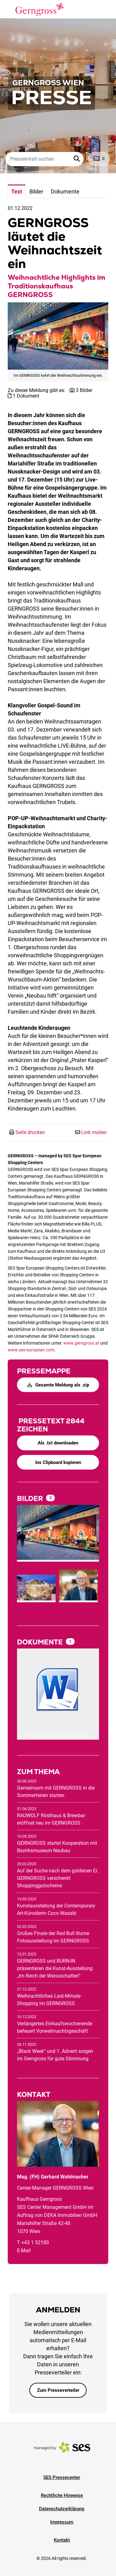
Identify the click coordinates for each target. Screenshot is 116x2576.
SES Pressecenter (61, 2477)
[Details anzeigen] (58, 1690)
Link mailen (94, 1132)
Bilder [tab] (36, 191)
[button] (77, 159)
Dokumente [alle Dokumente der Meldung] (40, 1642)
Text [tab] (16, 191)
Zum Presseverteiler (58, 2390)
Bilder (31, 1498)
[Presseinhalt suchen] (45, 159)
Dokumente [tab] (65, 191)
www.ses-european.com (31, 1349)
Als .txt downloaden (58, 1443)
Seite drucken (30, 1132)
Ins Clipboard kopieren (58, 1462)
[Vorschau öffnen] (58, 336)
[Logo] (39, 9)
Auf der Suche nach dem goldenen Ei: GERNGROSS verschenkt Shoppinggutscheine (57, 1878)
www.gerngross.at (81, 1343)
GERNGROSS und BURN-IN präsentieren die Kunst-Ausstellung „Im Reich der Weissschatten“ (54, 1968)
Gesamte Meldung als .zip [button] (58, 1385)
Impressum (61, 2522)
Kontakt (62, 2540)
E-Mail (24, 2250)
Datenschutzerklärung (61, 2508)
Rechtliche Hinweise (62, 2495)
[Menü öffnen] (10, 8)
